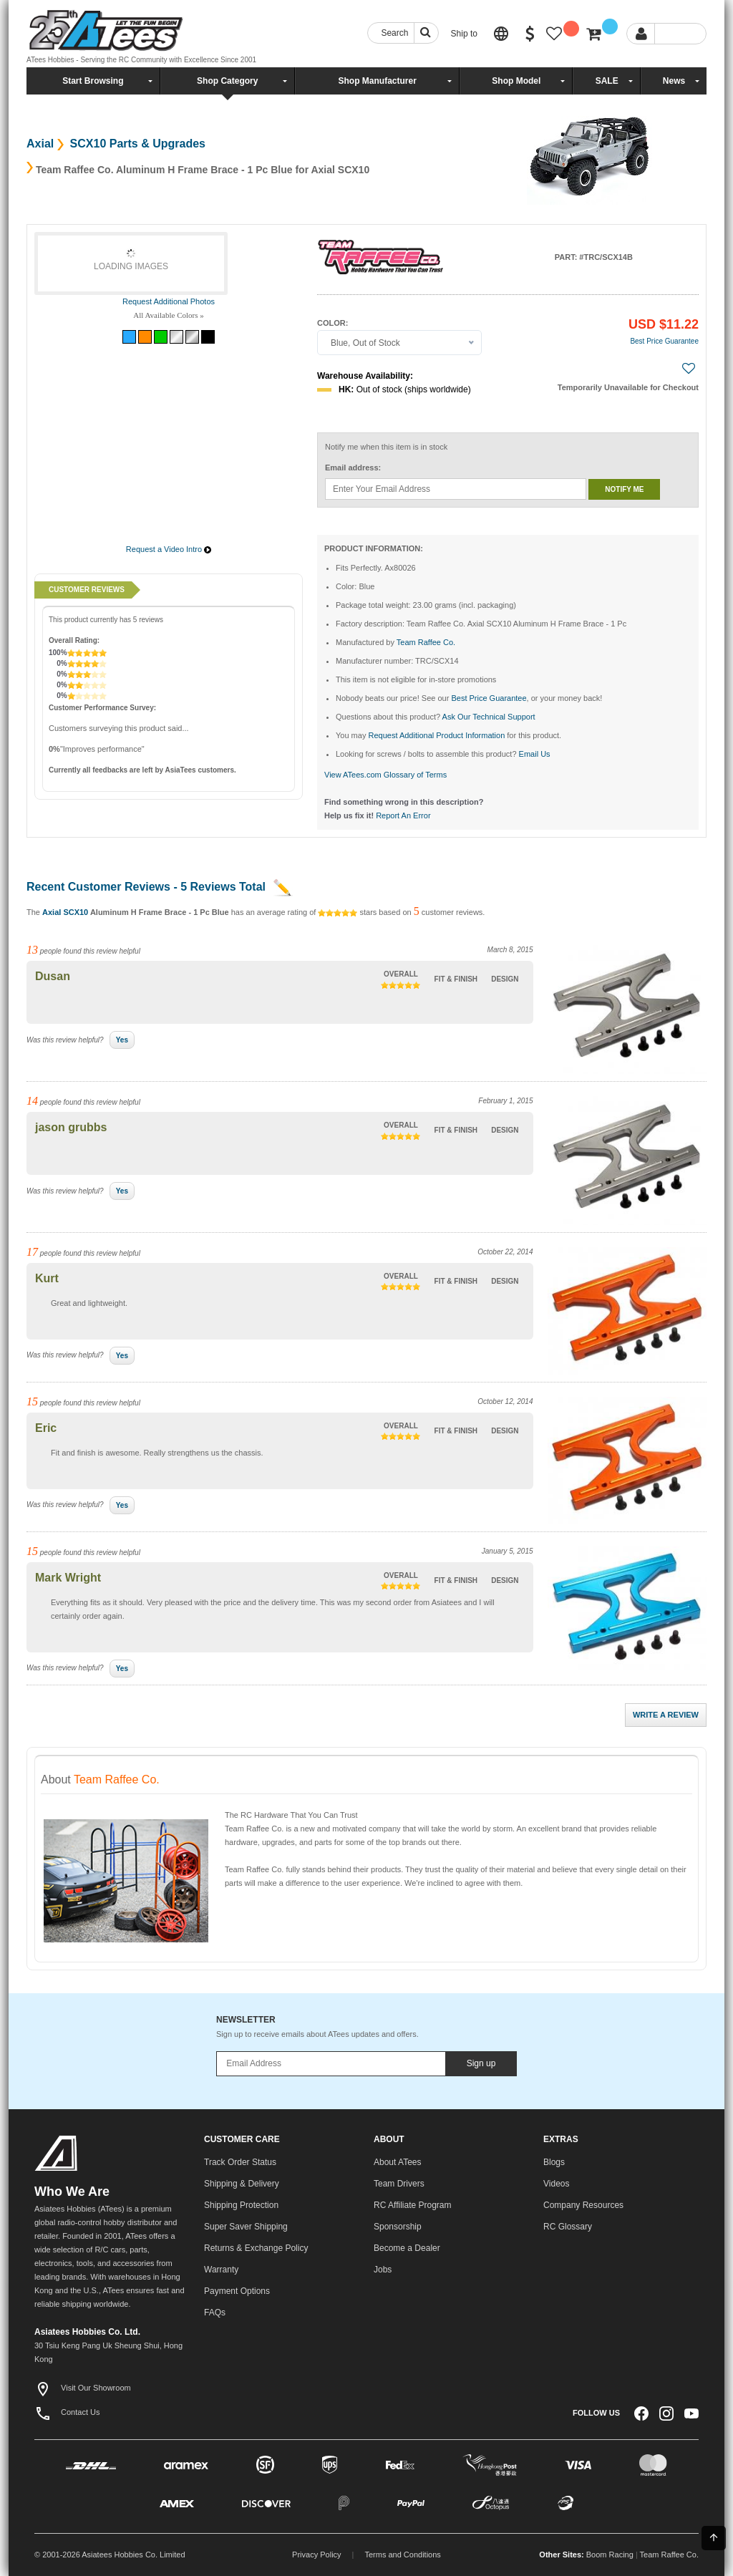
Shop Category (227, 81)
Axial (40, 143)
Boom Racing (610, 2554)
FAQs (214, 2313)
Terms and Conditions (402, 2554)
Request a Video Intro (164, 549)
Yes (122, 1040)
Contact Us (66, 2412)
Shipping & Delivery (241, 2184)
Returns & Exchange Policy (256, 2248)
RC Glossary (567, 2227)
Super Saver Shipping (246, 2227)
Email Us (534, 754)
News (674, 81)
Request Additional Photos (168, 301)
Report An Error (403, 815)
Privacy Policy (316, 2554)
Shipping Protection (241, 2205)
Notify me (624, 489)
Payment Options (237, 2291)
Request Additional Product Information (436, 735)
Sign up (481, 2063)
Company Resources (583, 2205)
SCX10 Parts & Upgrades (136, 143)
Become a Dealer (407, 2248)
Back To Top (713, 2537)
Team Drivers (399, 2184)
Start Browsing (92, 81)
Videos (556, 2184)
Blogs (554, 2162)
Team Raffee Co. (669, 2554)
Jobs (383, 2270)
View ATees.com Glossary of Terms (385, 774)
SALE (607, 81)
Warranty (221, 2270)
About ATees (398, 2162)
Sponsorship (398, 2227)
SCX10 (75, 912)
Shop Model (516, 81)
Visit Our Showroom (82, 2387)
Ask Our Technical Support (488, 716)
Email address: (353, 467)
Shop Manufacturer (377, 81)
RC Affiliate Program (413, 2205)
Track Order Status (240, 2162)
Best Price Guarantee (664, 341)
